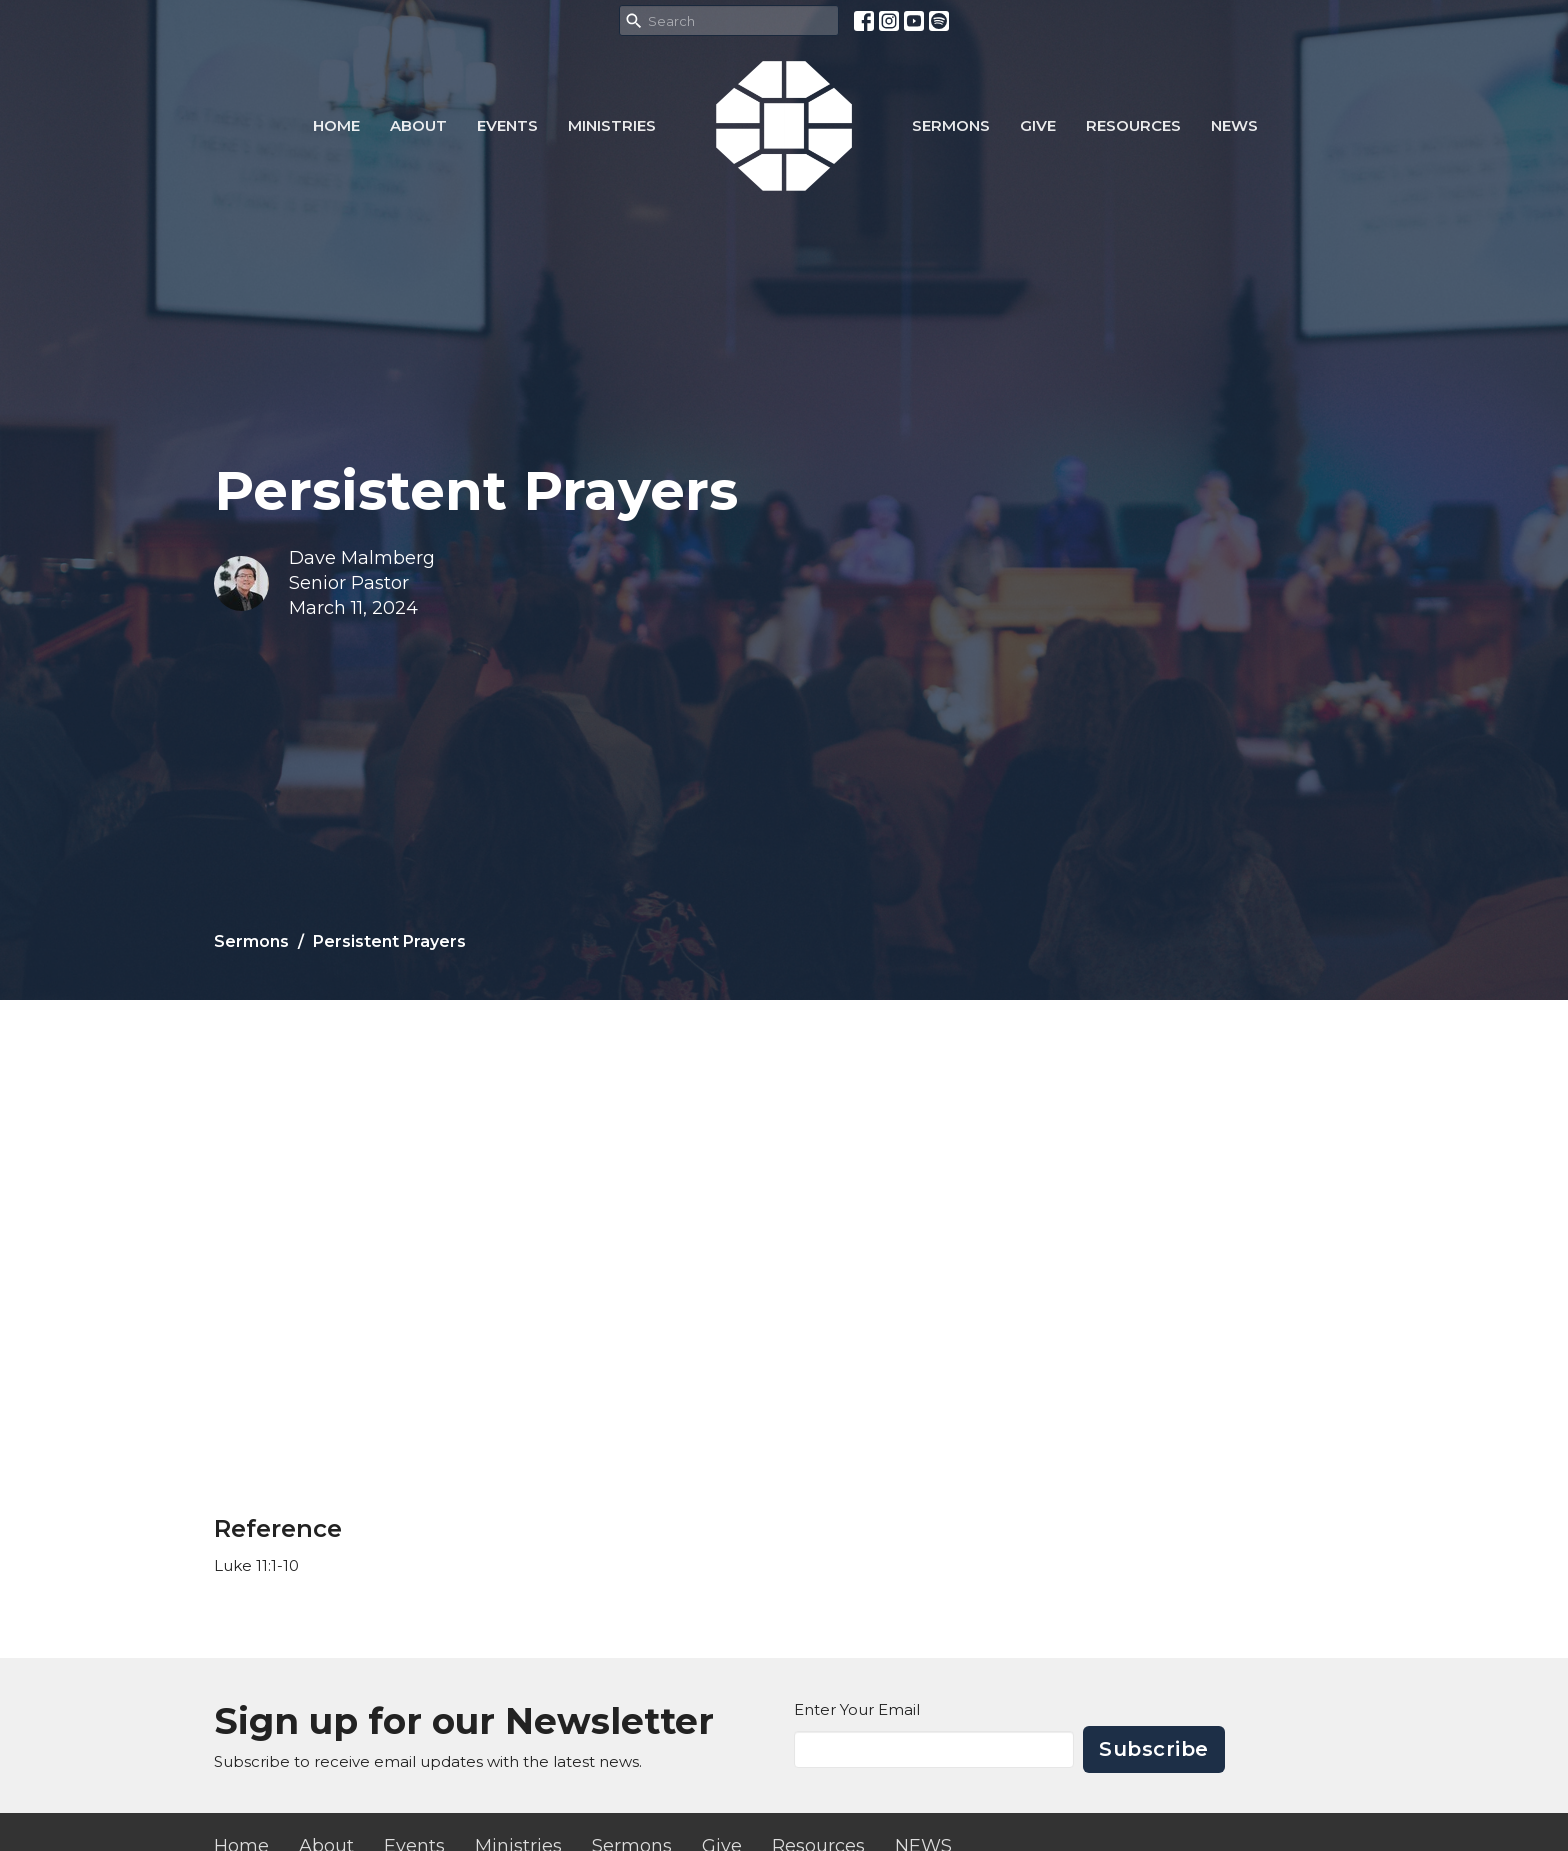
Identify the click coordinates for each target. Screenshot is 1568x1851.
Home (336, 125)
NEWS (1234, 125)
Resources (1133, 125)
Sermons (951, 125)
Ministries (612, 125)
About (418, 125)
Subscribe (1154, 1749)
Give (1038, 125)
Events (507, 125)
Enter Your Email (857, 1709)
